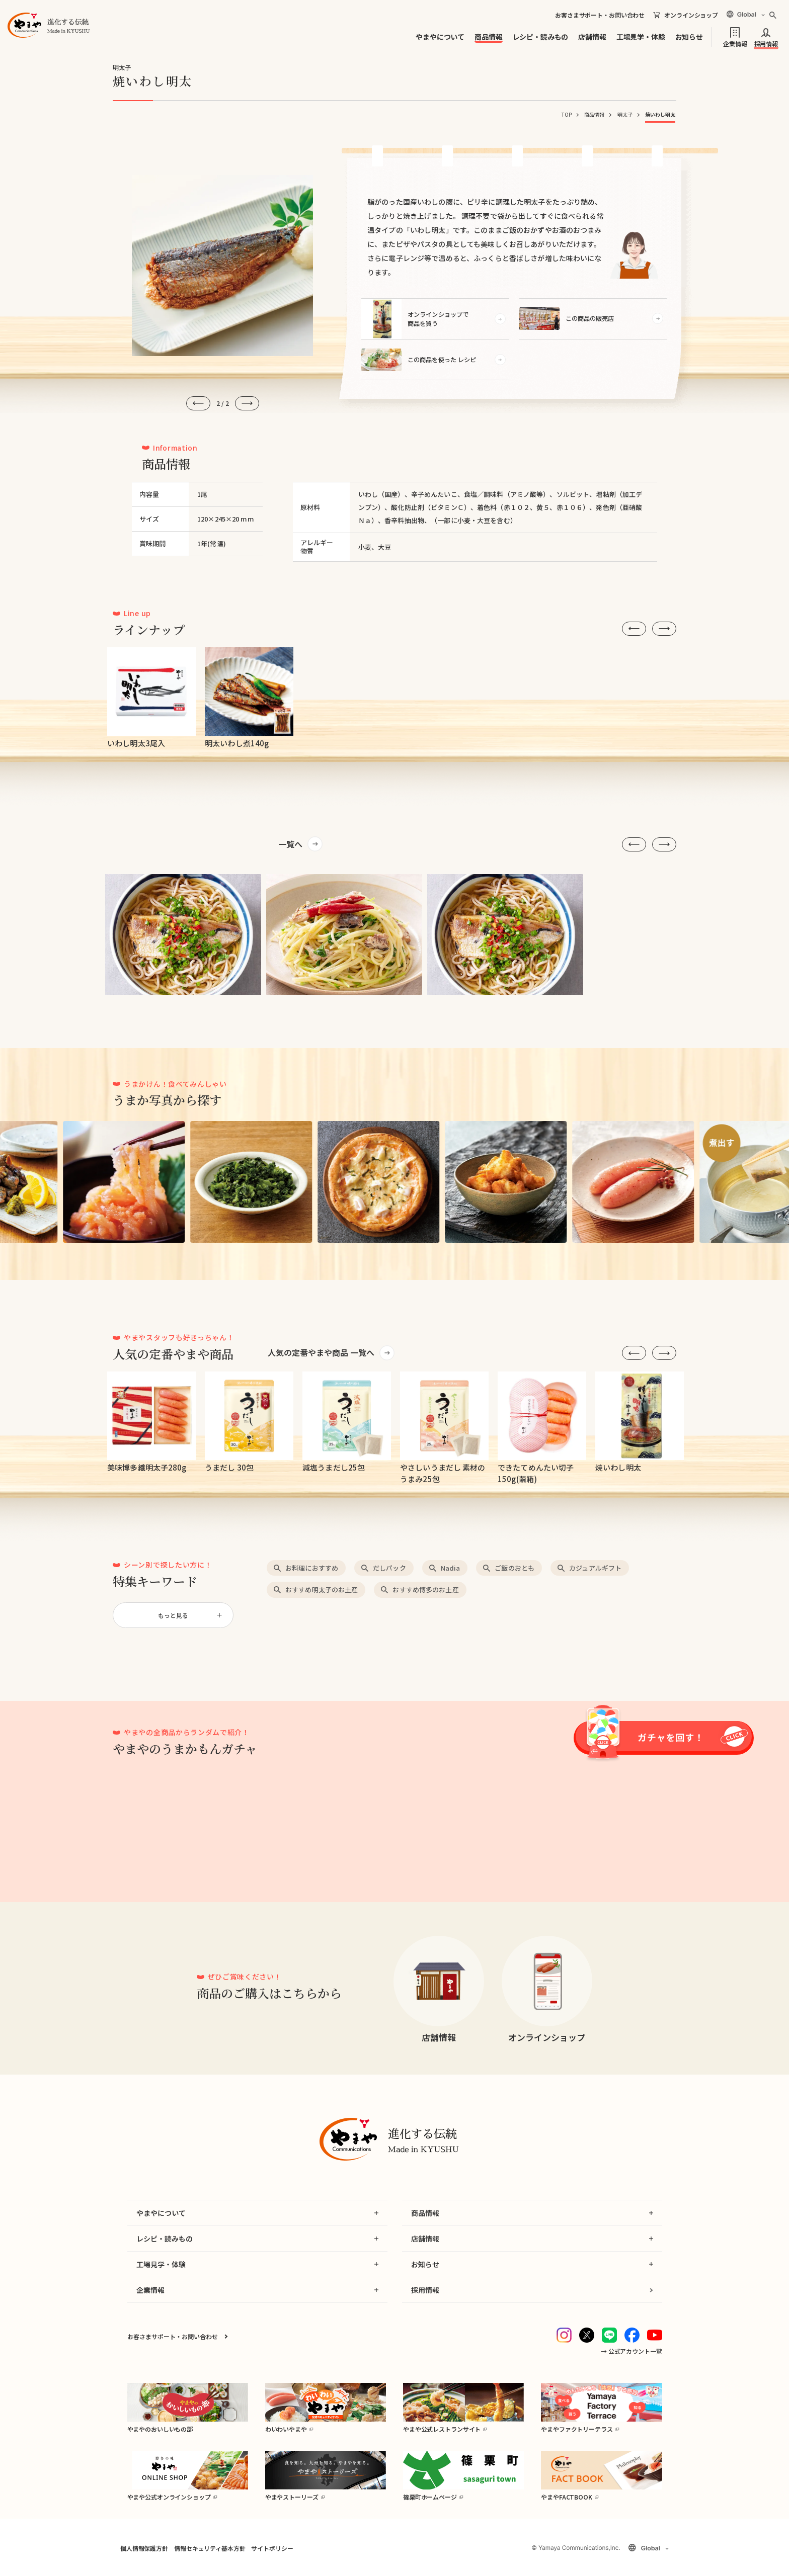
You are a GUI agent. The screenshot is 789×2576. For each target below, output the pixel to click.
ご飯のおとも (514, 1568)
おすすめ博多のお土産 (425, 1589)
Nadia (450, 1568)
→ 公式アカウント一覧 (631, 2351)
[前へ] (198, 403)
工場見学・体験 (640, 37)
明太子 (625, 114)
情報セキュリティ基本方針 (209, 2548)
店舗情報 (592, 37)
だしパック (389, 1568)
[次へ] (247, 403)
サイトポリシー (272, 2548)
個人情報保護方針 (144, 2548)
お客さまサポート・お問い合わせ (600, 15)
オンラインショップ (691, 15)
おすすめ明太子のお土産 (321, 1589)
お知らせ (689, 37)
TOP (567, 114)
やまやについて (440, 37)
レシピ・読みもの (541, 37)
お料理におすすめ (311, 1568)
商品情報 (488, 37)
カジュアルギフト (595, 1568)
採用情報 (766, 43)
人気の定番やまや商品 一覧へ (321, 1352)
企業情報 (735, 43)
